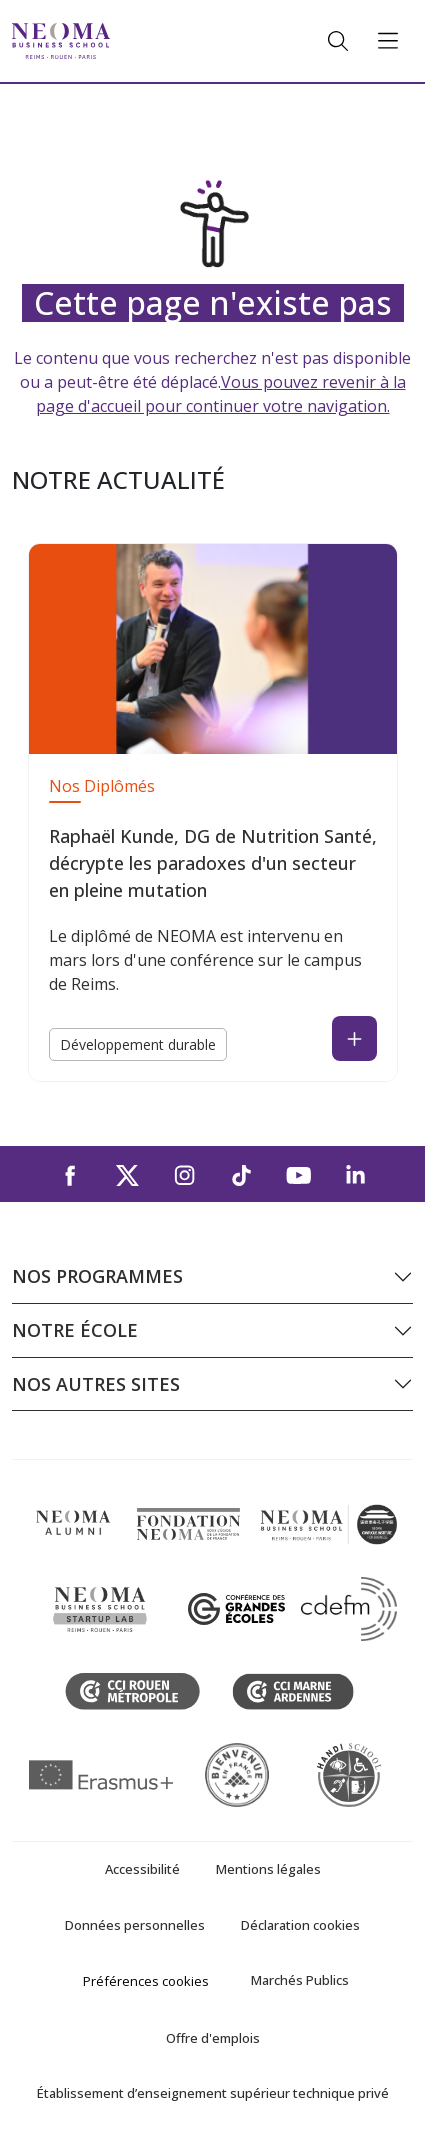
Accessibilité (142, 1869)
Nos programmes (97, 1276)
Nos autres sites (96, 1384)
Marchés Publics (300, 1980)
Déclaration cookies (300, 1925)
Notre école (75, 1330)
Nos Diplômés (102, 786)
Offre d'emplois (213, 2038)
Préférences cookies (146, 1981)
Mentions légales (268, 1869)
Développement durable (138, 1044)
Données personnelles (135, 1925)
